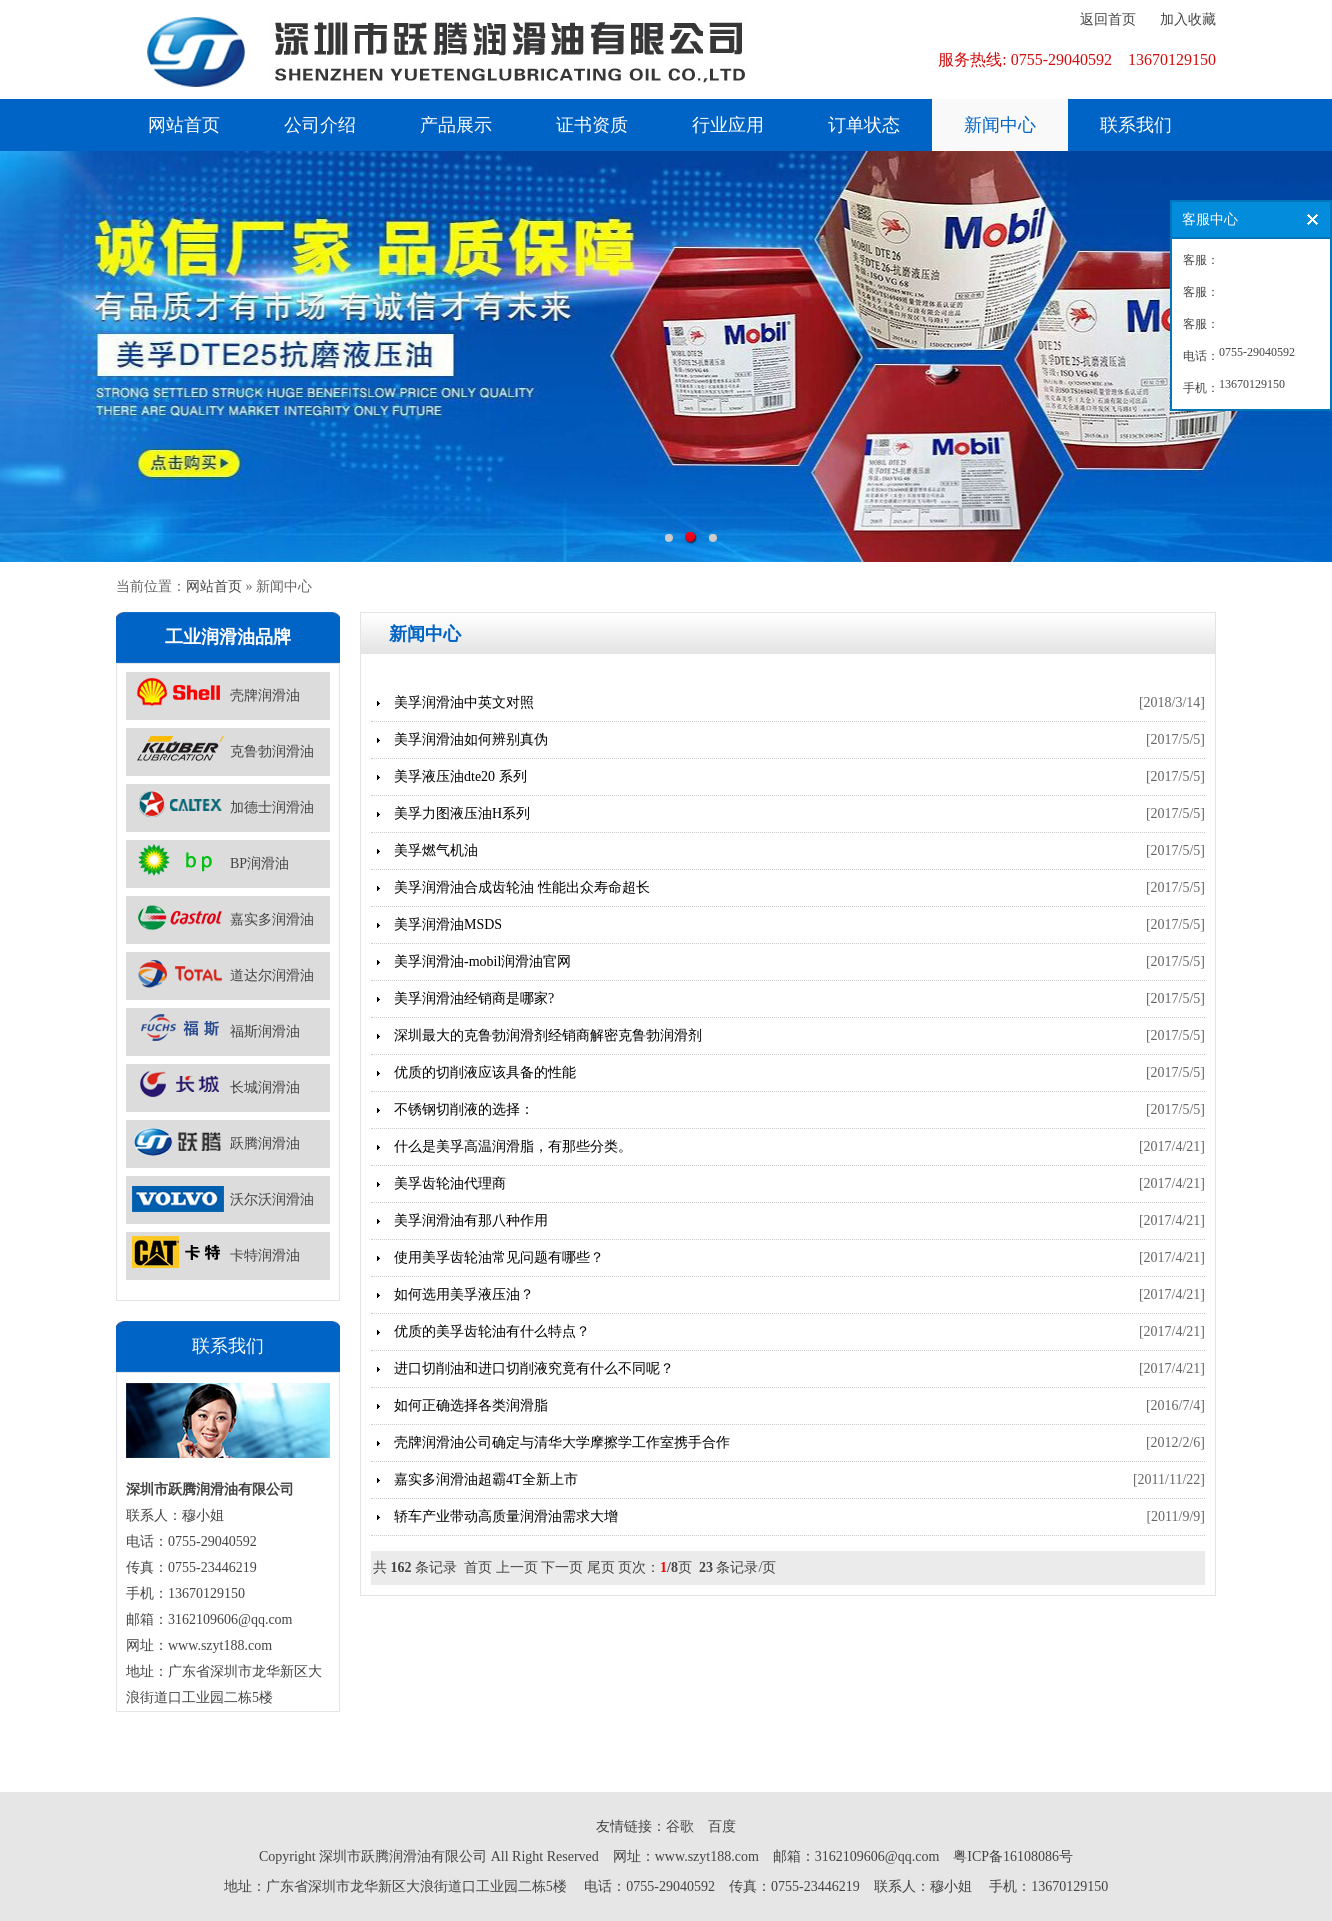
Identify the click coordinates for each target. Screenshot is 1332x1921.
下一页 (562, 1567)
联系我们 (1136, 125)
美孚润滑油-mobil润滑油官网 (482, 961)
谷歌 (680, 1826)
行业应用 (728, 125)
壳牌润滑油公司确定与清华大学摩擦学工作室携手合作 (562, 1442)
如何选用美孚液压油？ (464, 1294)
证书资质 (592, 125)
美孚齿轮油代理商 (450, 1183)
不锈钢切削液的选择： (464, 1109)
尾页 (601, 1567)
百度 (722, 1826)
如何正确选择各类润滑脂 (471, 1405)
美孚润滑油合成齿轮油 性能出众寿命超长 (522, 887)
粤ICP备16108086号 (1013, 1856)
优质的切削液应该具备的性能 (485, 1072)
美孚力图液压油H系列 (462, 813)
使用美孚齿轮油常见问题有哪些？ (499, 1257)
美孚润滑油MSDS (448, 924)
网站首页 (184, 125)
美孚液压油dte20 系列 (460, 776)
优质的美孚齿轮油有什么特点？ (492, 1331)
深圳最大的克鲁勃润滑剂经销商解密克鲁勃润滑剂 (548, 1035)
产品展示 (456, 125)
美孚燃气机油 (436, 850)
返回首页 (1108, 19)
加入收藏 (1188, 19)
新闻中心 (1000, 125)
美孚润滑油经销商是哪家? (474, 998)
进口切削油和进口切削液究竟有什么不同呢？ (534, 1368)
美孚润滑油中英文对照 (464, 702)
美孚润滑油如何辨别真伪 (471, 739)
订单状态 (864, 125)
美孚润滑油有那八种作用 (471, 1220)
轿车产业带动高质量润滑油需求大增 (506, 1516)
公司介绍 (320, 125)
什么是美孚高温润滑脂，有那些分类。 (513, 1146)
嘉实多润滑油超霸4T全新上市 (486, 1479)
